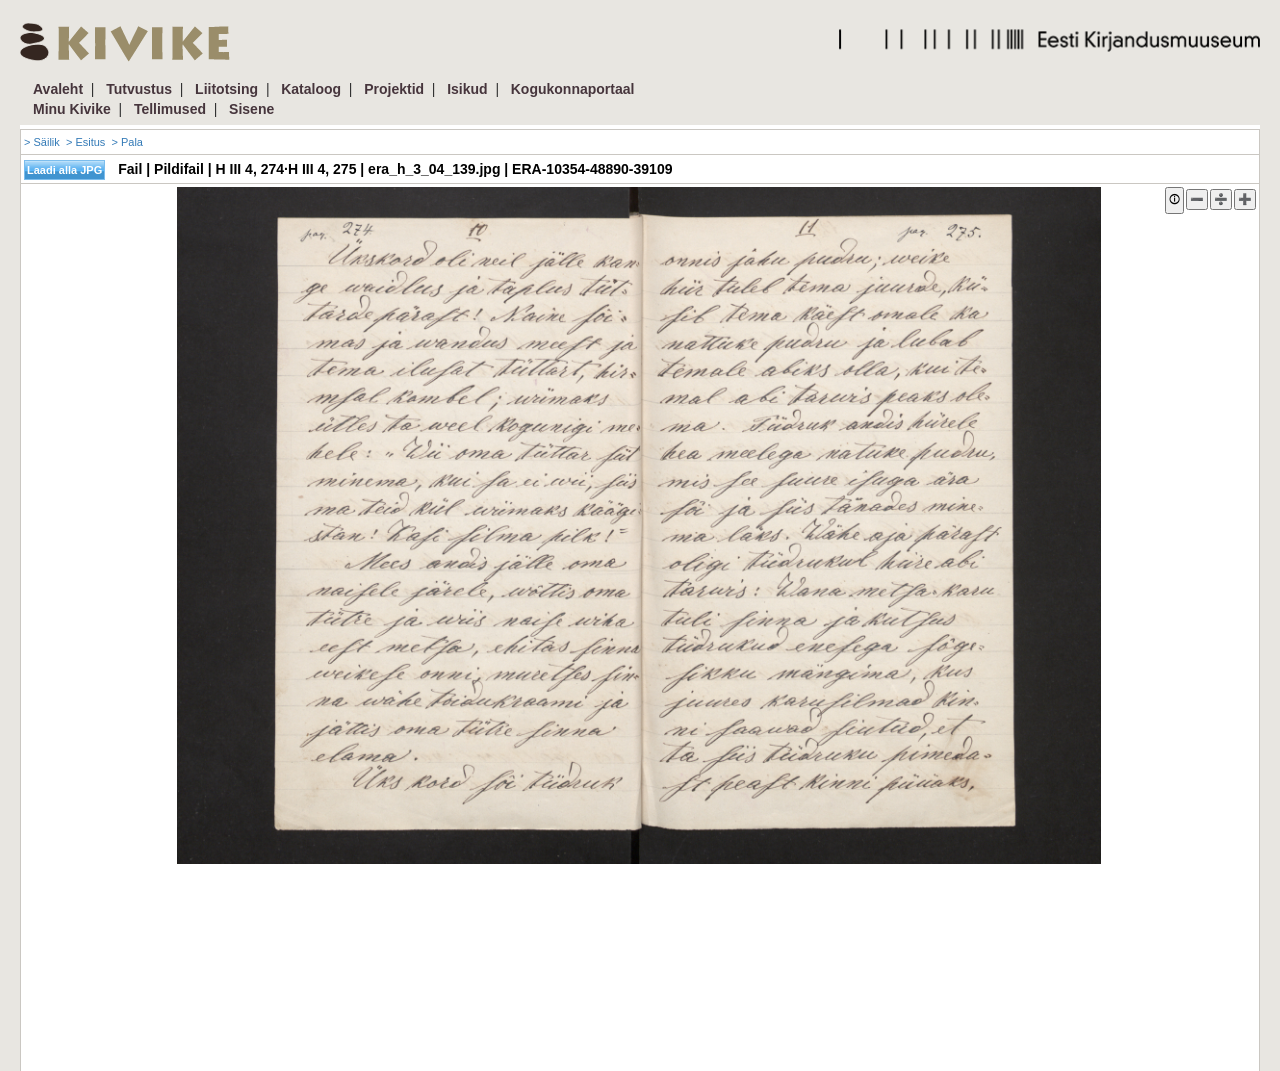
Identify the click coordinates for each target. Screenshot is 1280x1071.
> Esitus (85, 142)
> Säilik (42, 142)
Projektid (394, 89)
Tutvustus (139, 89)
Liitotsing (226, 89)
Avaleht (58, 89)
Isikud (467, 89)
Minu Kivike (72, 109)
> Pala (127, 142)
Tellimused (170, 109)
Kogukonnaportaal (573, 89)
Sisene (251, 109)
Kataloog (311, 89)
